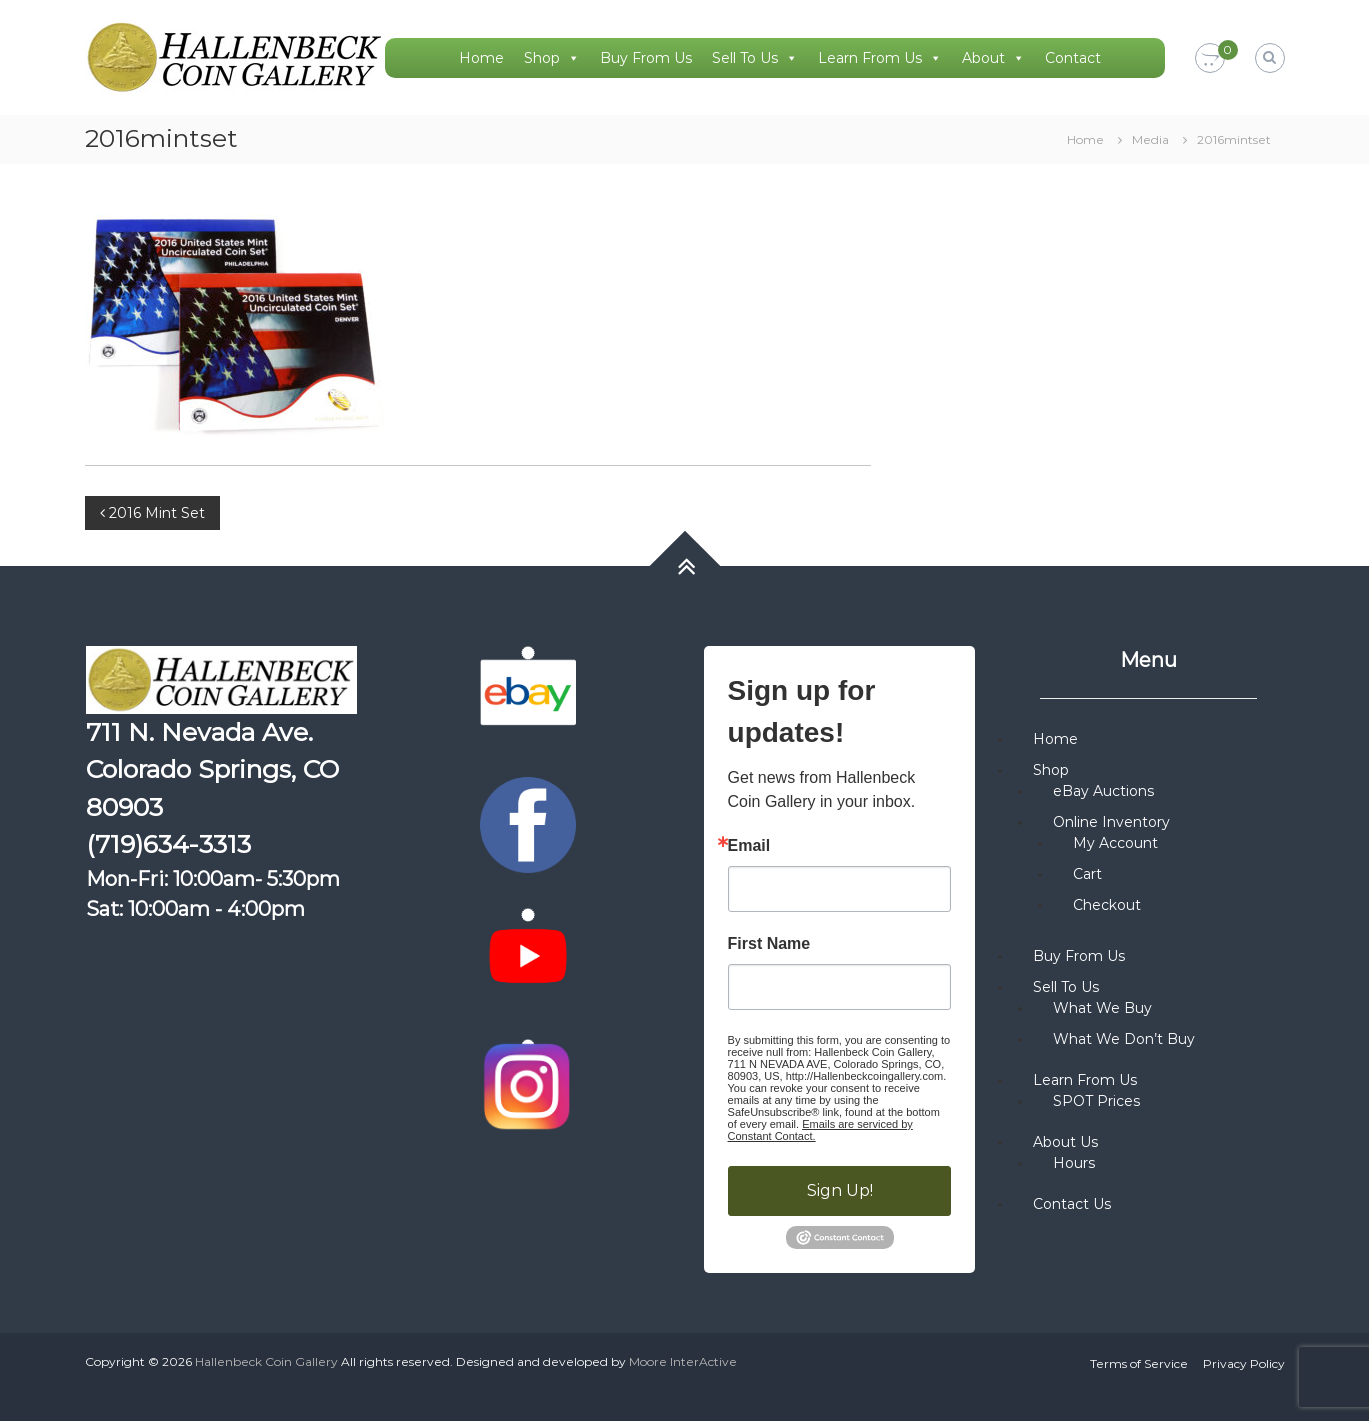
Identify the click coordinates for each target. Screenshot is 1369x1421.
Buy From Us (646, 58)
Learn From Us (880, 58)
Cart (1087, 874)
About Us (1065, 1142)
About (993, 58)
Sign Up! (840, 1190)
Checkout (1107, 905)
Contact (1073, 58)
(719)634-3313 (168, 844)
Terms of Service (1139, 1363)
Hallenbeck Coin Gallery (266, 1361)
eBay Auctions (1103, 791)
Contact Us (1072, 1204)
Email (749, 846)
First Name (769, 944)
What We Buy (1102, 1008)
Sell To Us (755, 58)
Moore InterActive (683, 1361)
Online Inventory (1111, 822)
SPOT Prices (1096, 1101)
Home (481, 58)
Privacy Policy (1244, 1363)
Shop (552, 58)
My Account (1115, 843)
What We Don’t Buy (1124, 1039)
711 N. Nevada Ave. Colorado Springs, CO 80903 (212, 769)
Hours (1074, 1163)
